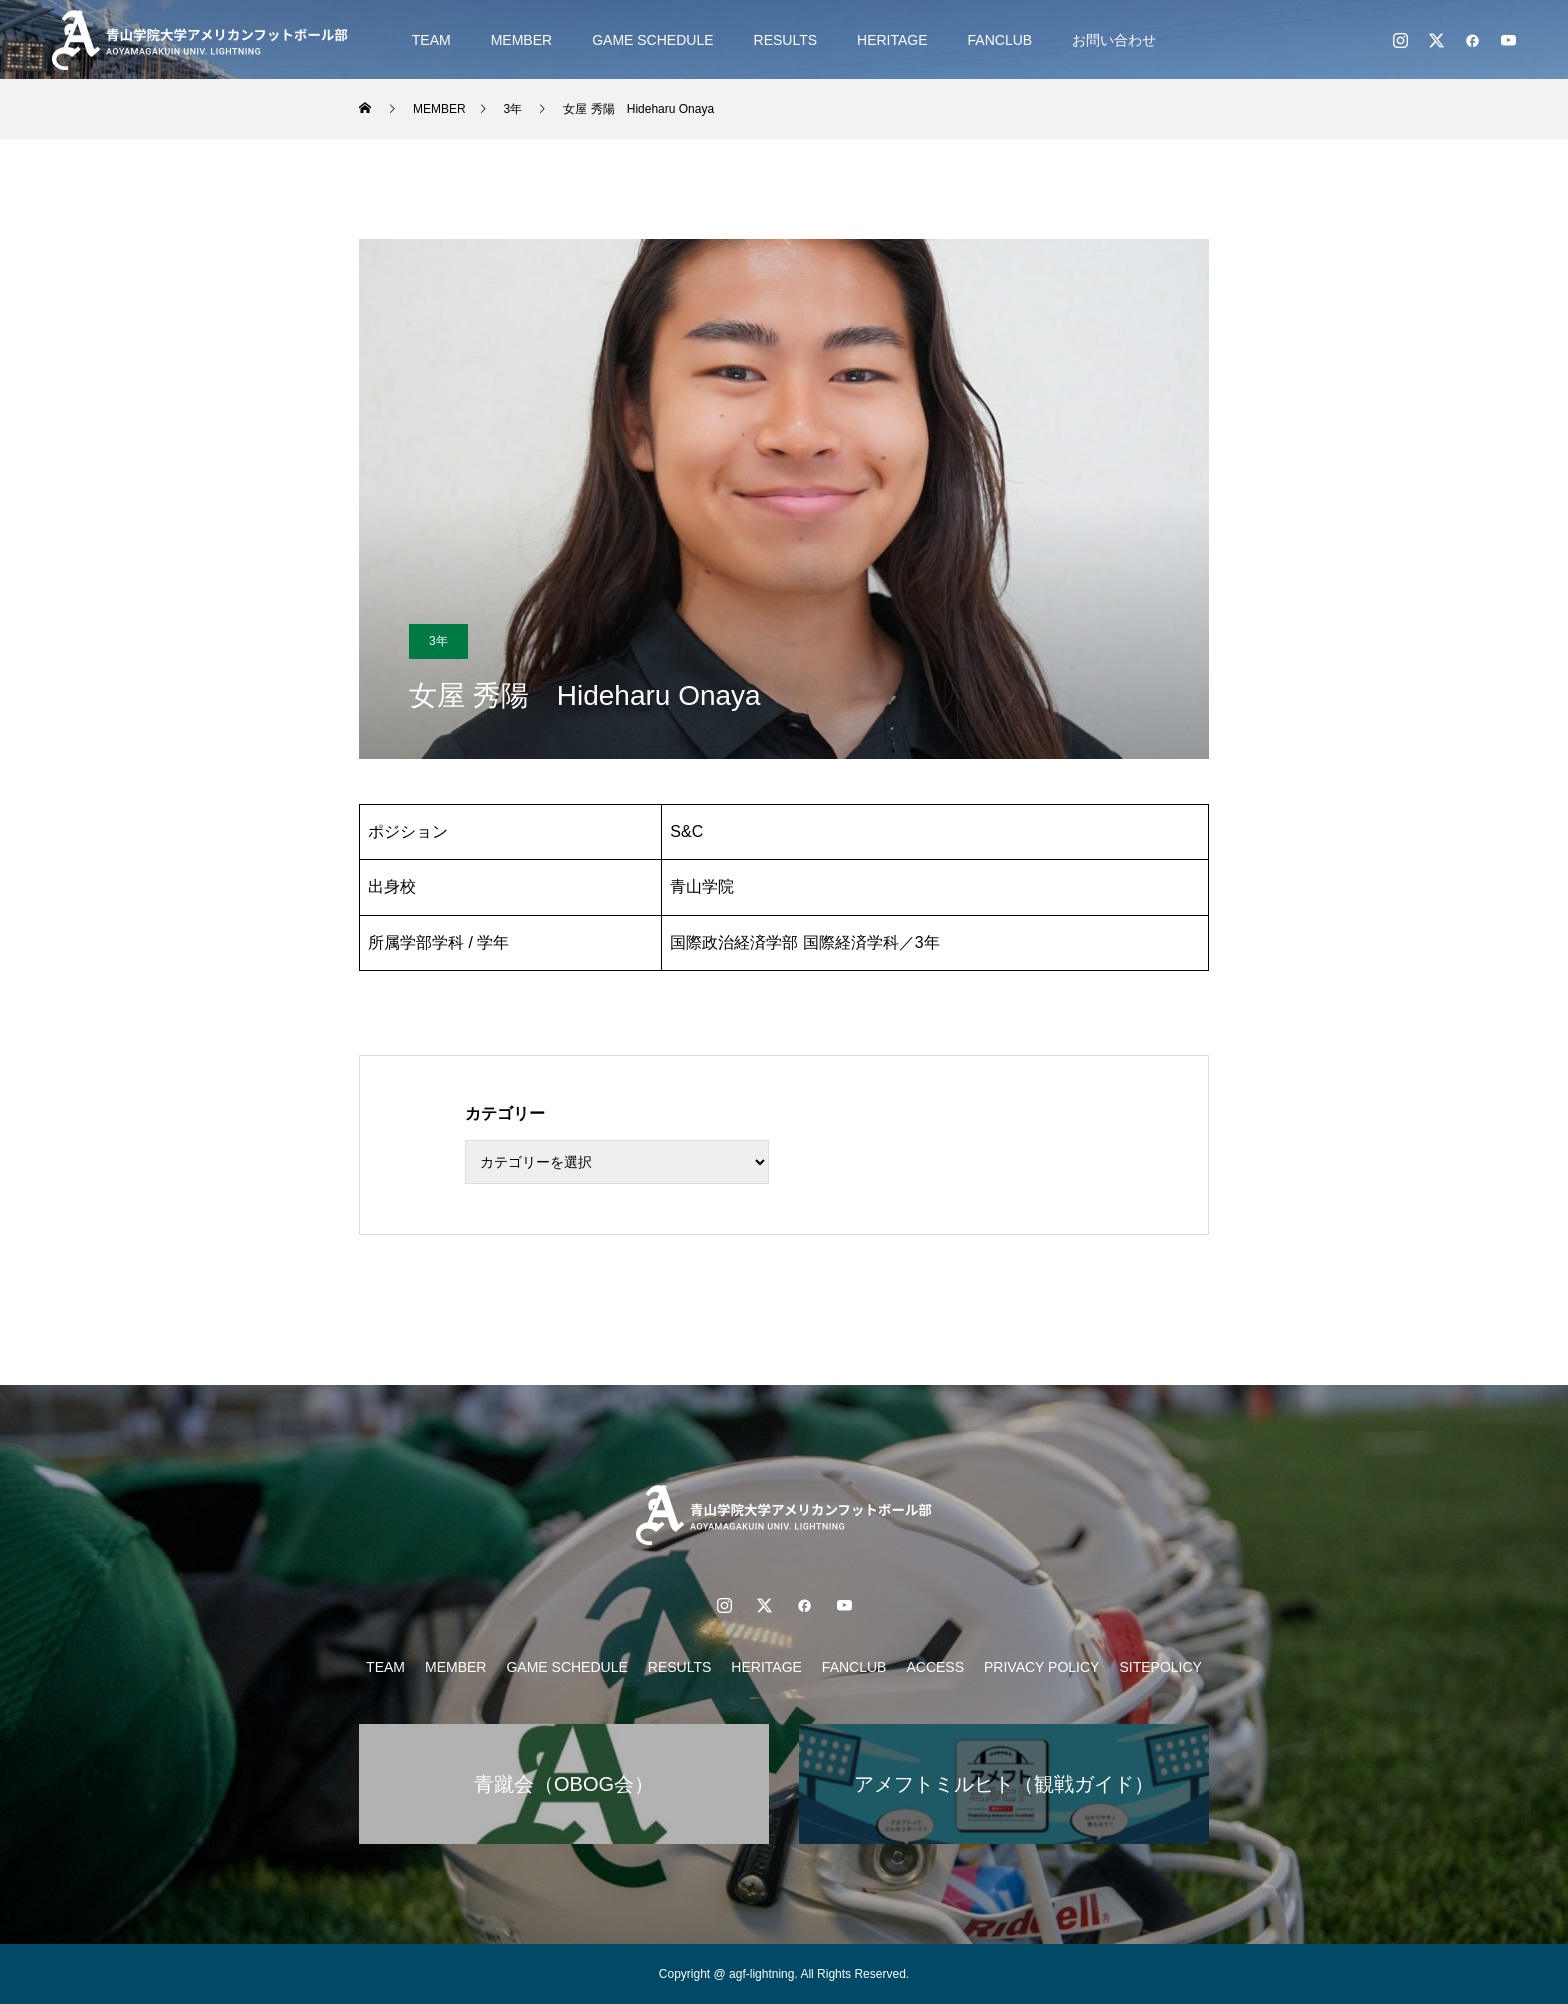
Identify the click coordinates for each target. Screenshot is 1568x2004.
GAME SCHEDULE (652, 40)
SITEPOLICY (1160, 1667)
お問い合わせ (1114, 40)
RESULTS (786, 40)
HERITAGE (892, 40)
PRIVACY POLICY (1041, 1667)
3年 (438, 641)
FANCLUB (1000, 40)
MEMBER (521, 40)
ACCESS (935, 1667)
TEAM (431, 40)
